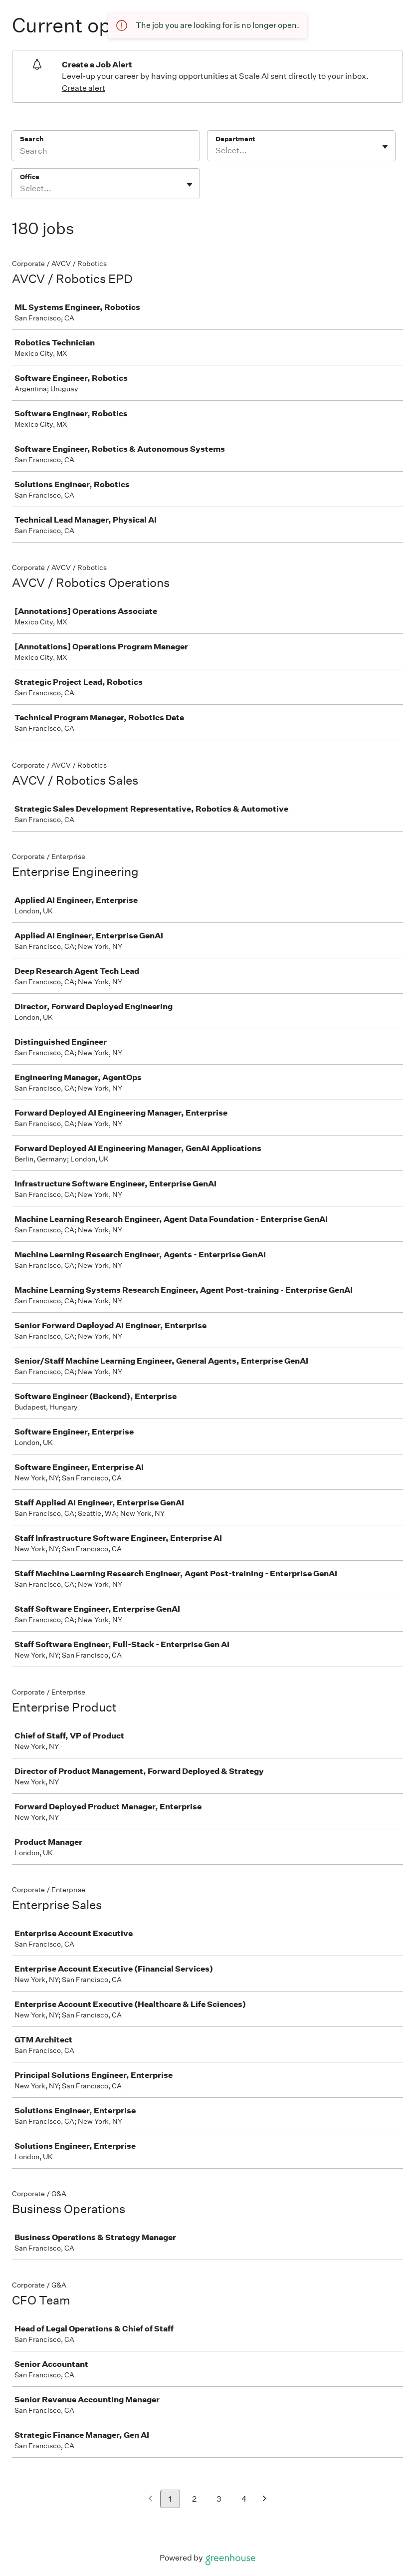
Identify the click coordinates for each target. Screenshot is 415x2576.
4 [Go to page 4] (244, 2499)
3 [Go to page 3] (218, 2499)
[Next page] (264, 2499)
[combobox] (216, 150)
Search (31, 139)
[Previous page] (150, 2499)
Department (235, 139)
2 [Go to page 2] (194, 2499)
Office (29, 177)
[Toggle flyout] (385, 147)
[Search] (106, 152)
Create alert (83, 88)
